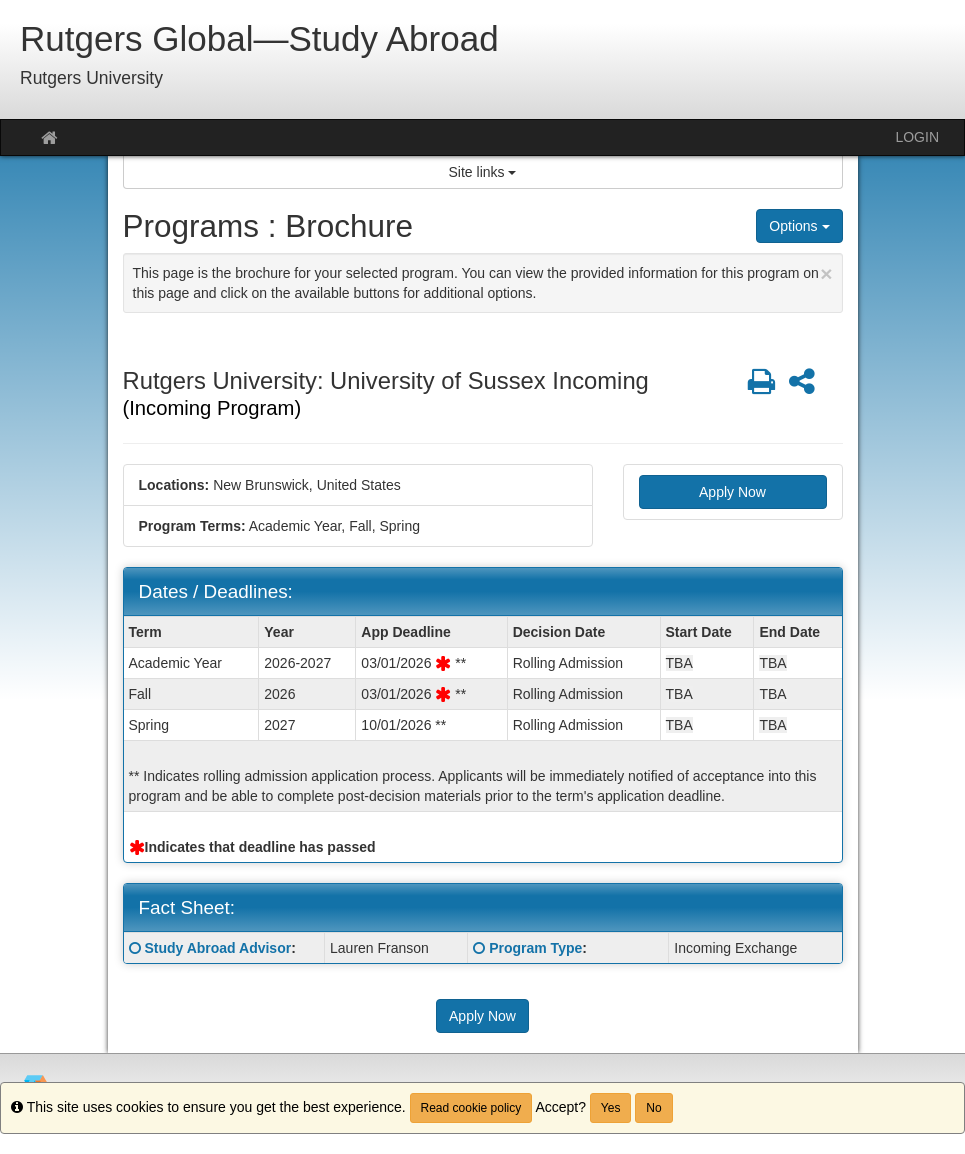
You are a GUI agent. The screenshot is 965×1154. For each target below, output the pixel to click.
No (653, 1108)
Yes (611, 1108)
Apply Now (732, 492)
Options (799, 226)
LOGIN (917, 137)
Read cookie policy (471, 1108)
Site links (483, 172)
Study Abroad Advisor (217, 948)
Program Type (535, 948)
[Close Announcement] (826, 273)
